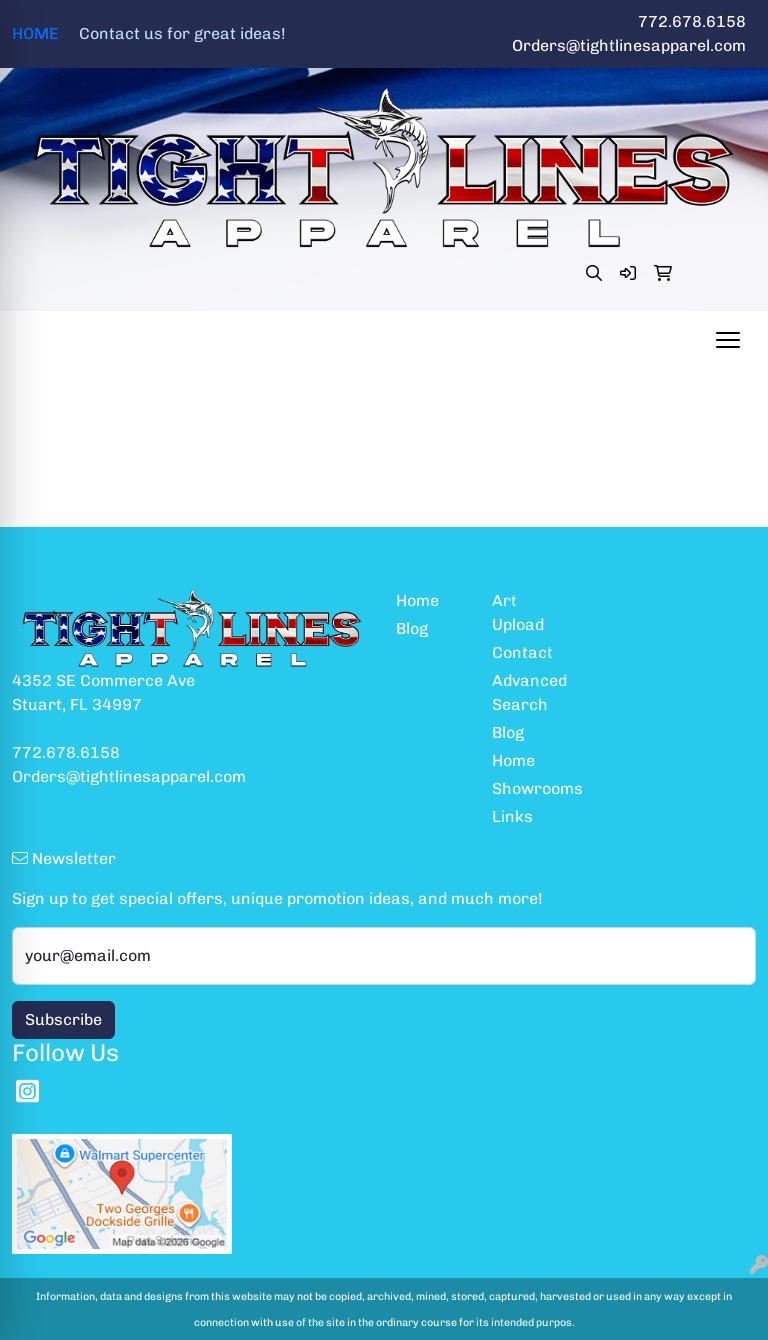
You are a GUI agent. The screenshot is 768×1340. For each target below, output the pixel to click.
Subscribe (63, 1019)
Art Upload (518, 612)
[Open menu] (728, 340)
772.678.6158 (692, 21)
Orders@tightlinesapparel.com (629, 45)
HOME (149, 33)
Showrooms (528, 788)
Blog (412, 628)
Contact (522, 652)
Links (512, 816)
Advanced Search (528, 692)
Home (417, 600)
